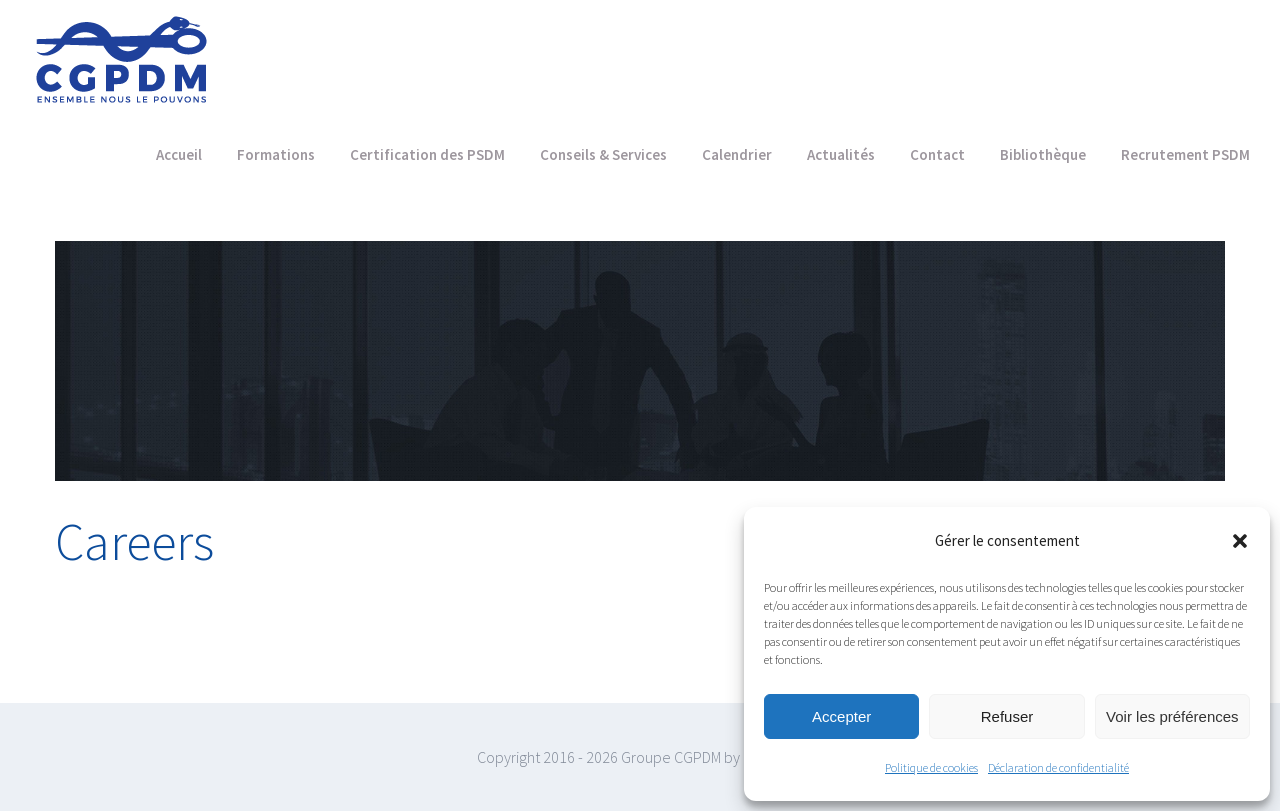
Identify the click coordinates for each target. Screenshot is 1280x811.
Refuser (1007, 716)
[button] (1240, 541)
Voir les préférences (1172, 716)
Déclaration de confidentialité (1058, 767)
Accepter (841, 716)
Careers (134, 541)
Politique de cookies (931, 767)
